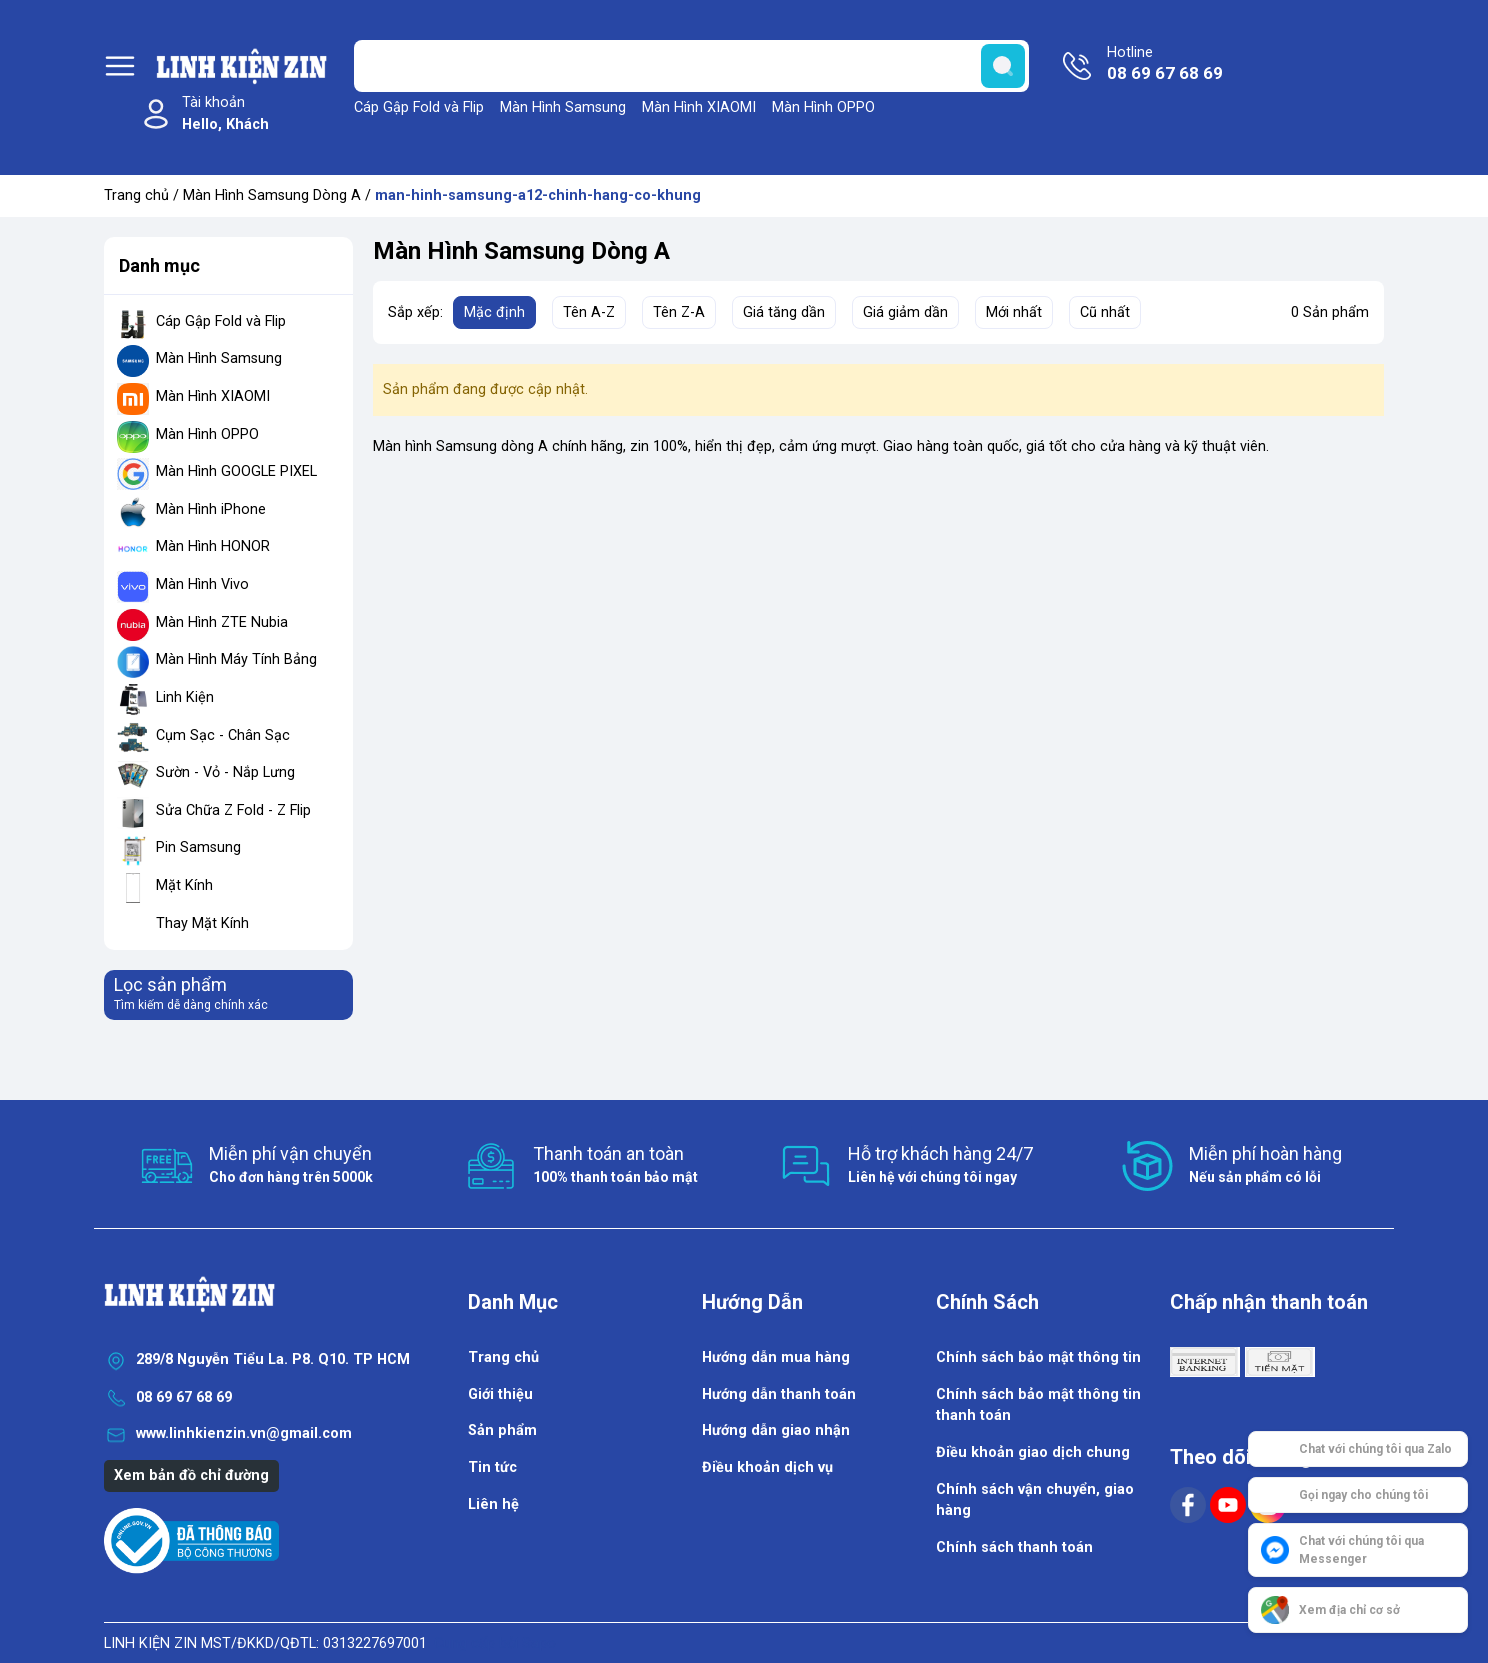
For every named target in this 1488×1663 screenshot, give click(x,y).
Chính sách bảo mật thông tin (1038, 1357)
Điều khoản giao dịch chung (1033, 1452)
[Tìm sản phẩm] (691, 66)
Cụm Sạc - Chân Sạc (223, 735)
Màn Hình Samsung (563, 107)
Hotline (1165, 65)
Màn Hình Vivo (202, 584)
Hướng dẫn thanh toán (779, 1394)
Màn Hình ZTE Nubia (222, 622)
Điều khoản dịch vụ (767, 1467)
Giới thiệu (500, 1394)
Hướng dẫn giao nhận (776, 1430)
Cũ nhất (1105, 312)
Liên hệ (493, 1504)
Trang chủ (136, 195)
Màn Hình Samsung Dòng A (272, 195)
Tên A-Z (589, 312)
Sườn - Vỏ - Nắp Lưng (225, 772)
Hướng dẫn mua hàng (776, 1357)
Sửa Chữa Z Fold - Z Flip (233, 810)
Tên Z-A (679, 312)
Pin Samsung (198, 847)
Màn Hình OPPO (823, 107)
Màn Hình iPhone (211, 509)
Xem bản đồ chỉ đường (191, 1475)
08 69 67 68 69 (184, 1397)
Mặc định (494, 312)
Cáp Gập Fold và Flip (419, 107)
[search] (1003, 66)
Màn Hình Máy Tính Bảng (236, 659)
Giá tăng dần (784, 312)
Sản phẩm (502, 1430)
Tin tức (492, 1467)
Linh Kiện (185, 697)
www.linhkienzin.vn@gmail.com (244, 1433)
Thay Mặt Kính (202, 923)
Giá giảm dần (905, 312)
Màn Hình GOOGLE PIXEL (236, 471)
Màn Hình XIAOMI (699, 107)
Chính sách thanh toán (1014, 1547)
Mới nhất (1014, 312)
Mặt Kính (184, 885)
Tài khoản (225, 114)
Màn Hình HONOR (213, 546)
